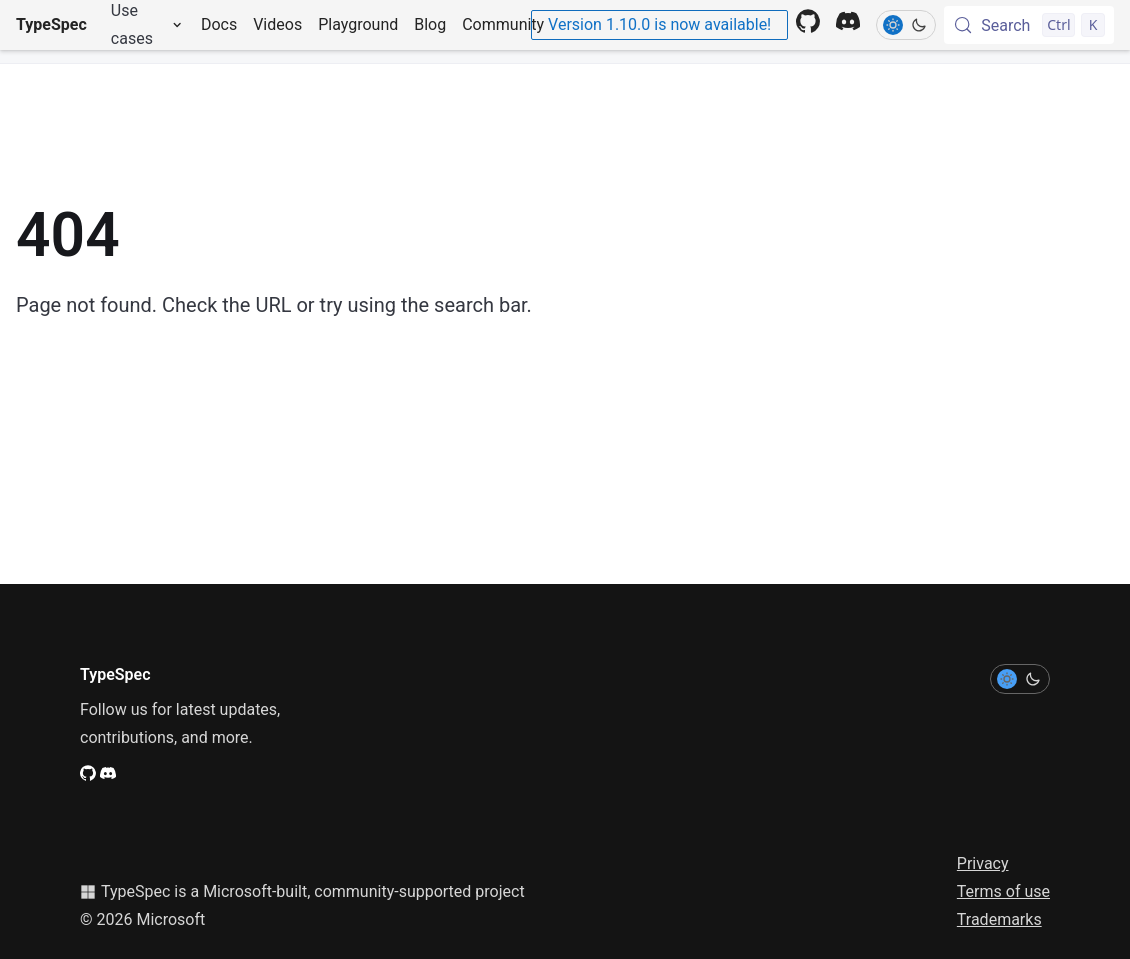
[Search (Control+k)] (1029, 25)
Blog (430, 24)
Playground (358, 24)
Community (503, 24)
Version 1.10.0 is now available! (659, 24)
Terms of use (1003, 891)
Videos (277, 24)
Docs (219, 24)
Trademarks (999, 919)
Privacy (983, 863)
